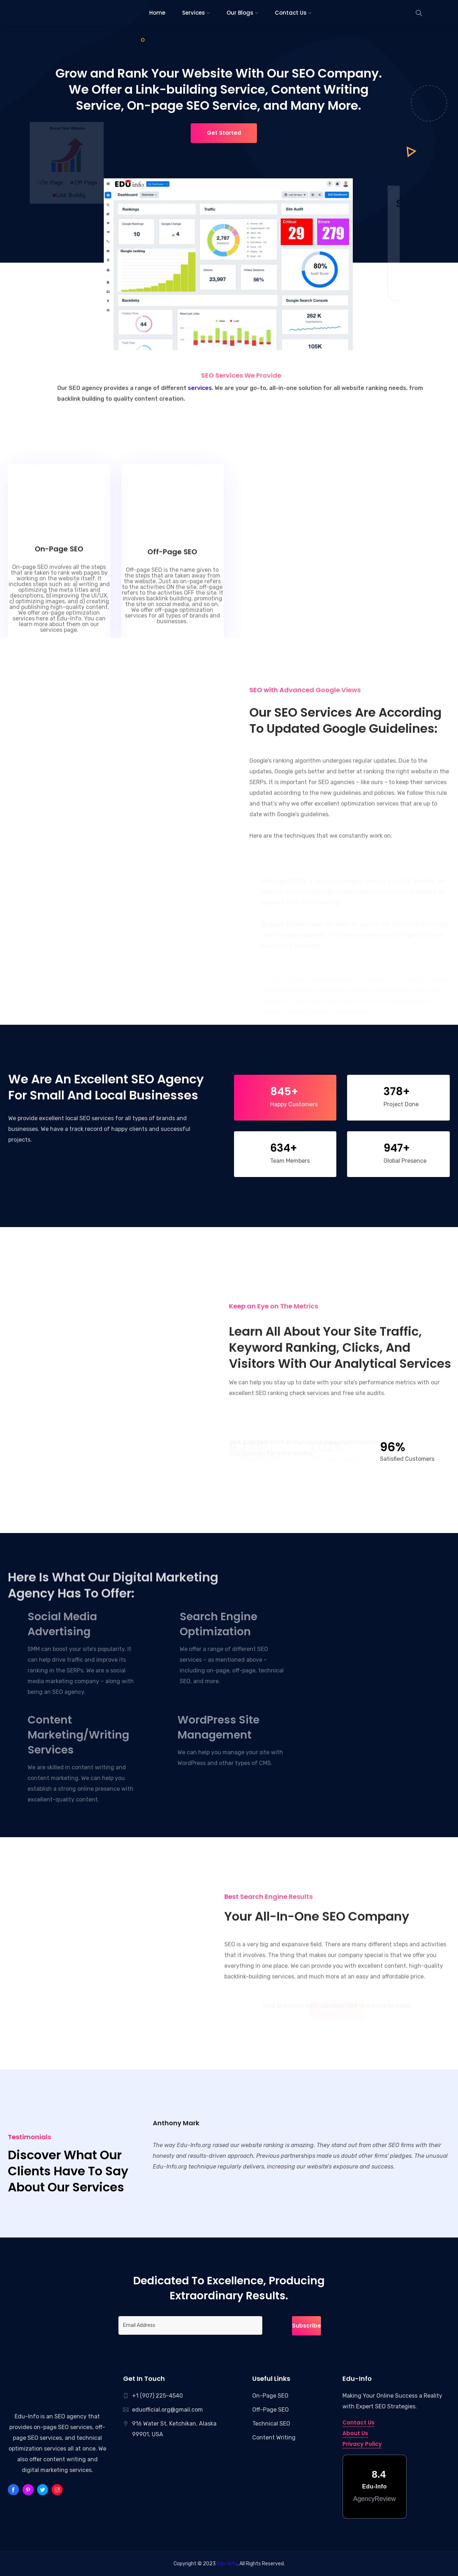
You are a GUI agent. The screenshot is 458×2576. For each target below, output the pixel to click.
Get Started (220, 133)
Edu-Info (27, 2416)
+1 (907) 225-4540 (157, 2395)
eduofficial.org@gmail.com (167, 2409)
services (200, 388)
